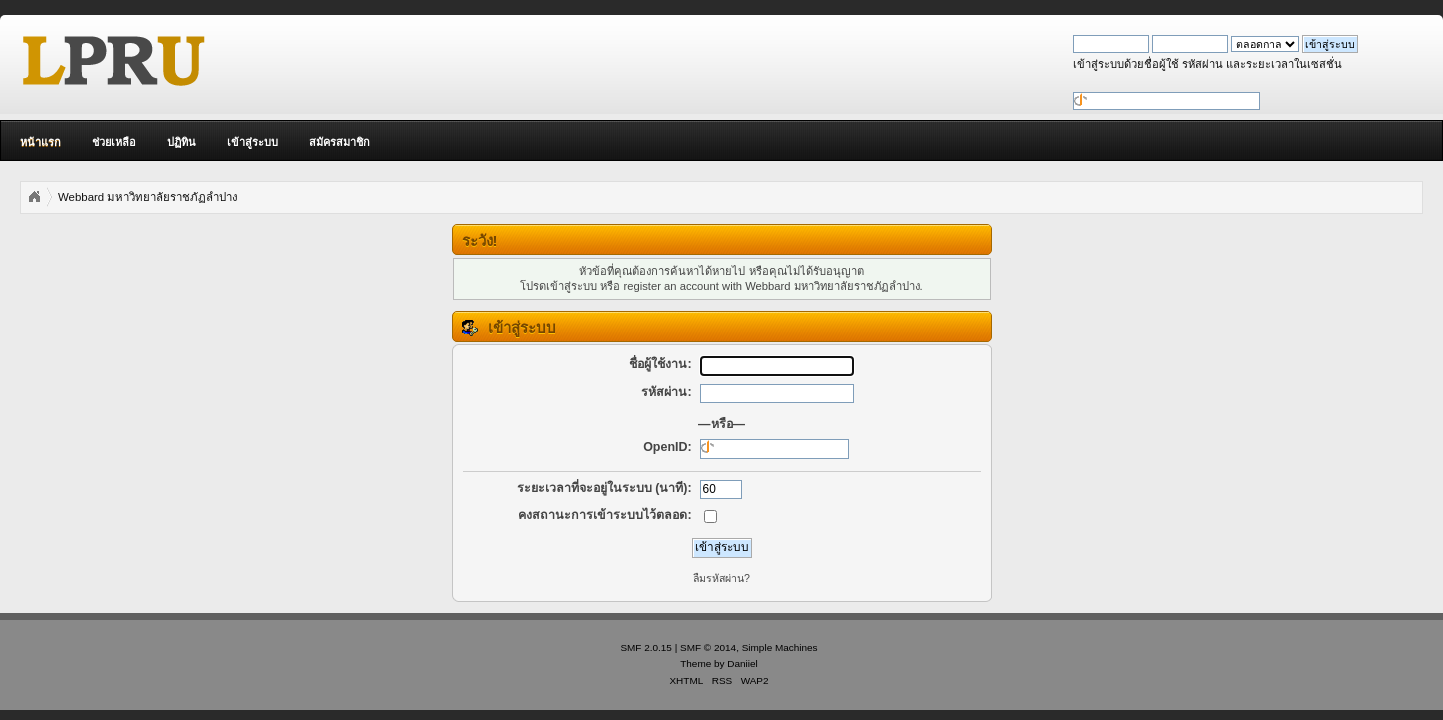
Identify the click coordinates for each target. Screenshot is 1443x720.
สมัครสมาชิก (339, 142)
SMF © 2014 (708, 647)
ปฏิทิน (181, 142)
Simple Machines (780, 647)
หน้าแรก (40, 142)
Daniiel (742, 663)
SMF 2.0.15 (646, 647)
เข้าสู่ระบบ (252, 142)
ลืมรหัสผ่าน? (721, 578)
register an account (671, 286)
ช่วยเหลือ (114, 142)
